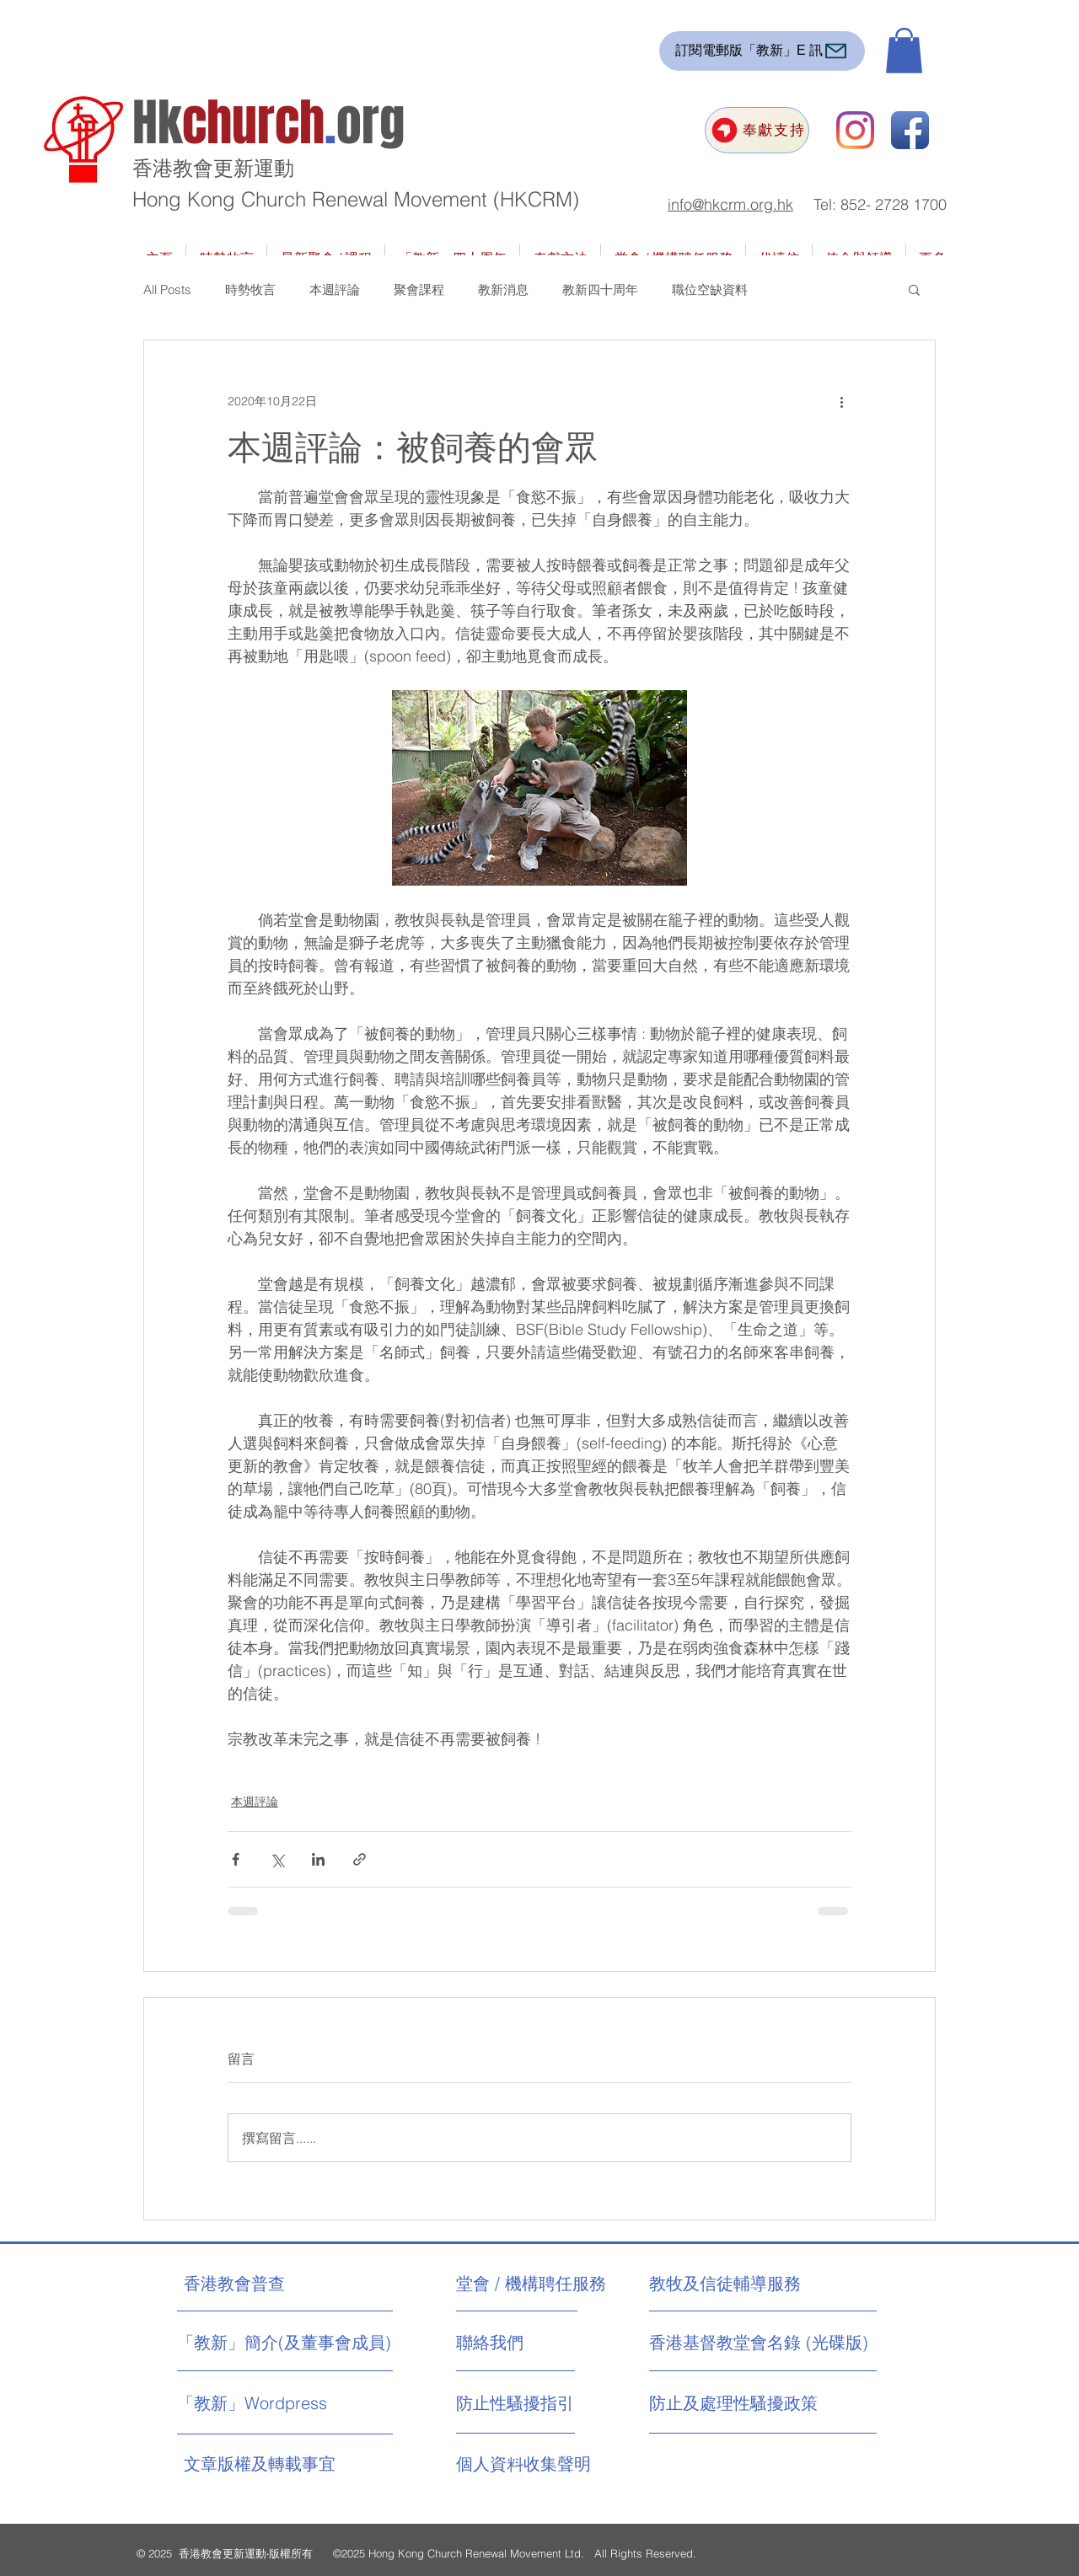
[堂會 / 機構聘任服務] (531, 2283)
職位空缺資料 (710, 289)
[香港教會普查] (266, 2283)
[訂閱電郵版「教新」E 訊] (762, 51)
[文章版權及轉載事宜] (293, 2464)
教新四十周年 (600, 289)
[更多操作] (841, 401)
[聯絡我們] (519, 2342)
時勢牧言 (250, 289)
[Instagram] (855, 130)
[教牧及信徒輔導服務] (725, 2283)
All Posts (167, 289)
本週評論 (334, 289)
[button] (904, 50)
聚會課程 (419, 289)
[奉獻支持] (757, 130)
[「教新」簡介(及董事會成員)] (284, 2342)
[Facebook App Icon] (910, 130)
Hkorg (268, 123)
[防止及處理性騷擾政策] (734, 2403)
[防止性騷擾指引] (532, 2403)
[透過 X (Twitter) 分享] (277, 1859)
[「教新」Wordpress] (254, 2403)
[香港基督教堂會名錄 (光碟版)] (758, 2342)
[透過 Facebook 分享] (236, 1859)
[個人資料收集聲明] (565, 2464)
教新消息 (503, 289)
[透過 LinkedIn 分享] (318, 1859)
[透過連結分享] (360, 1859)
